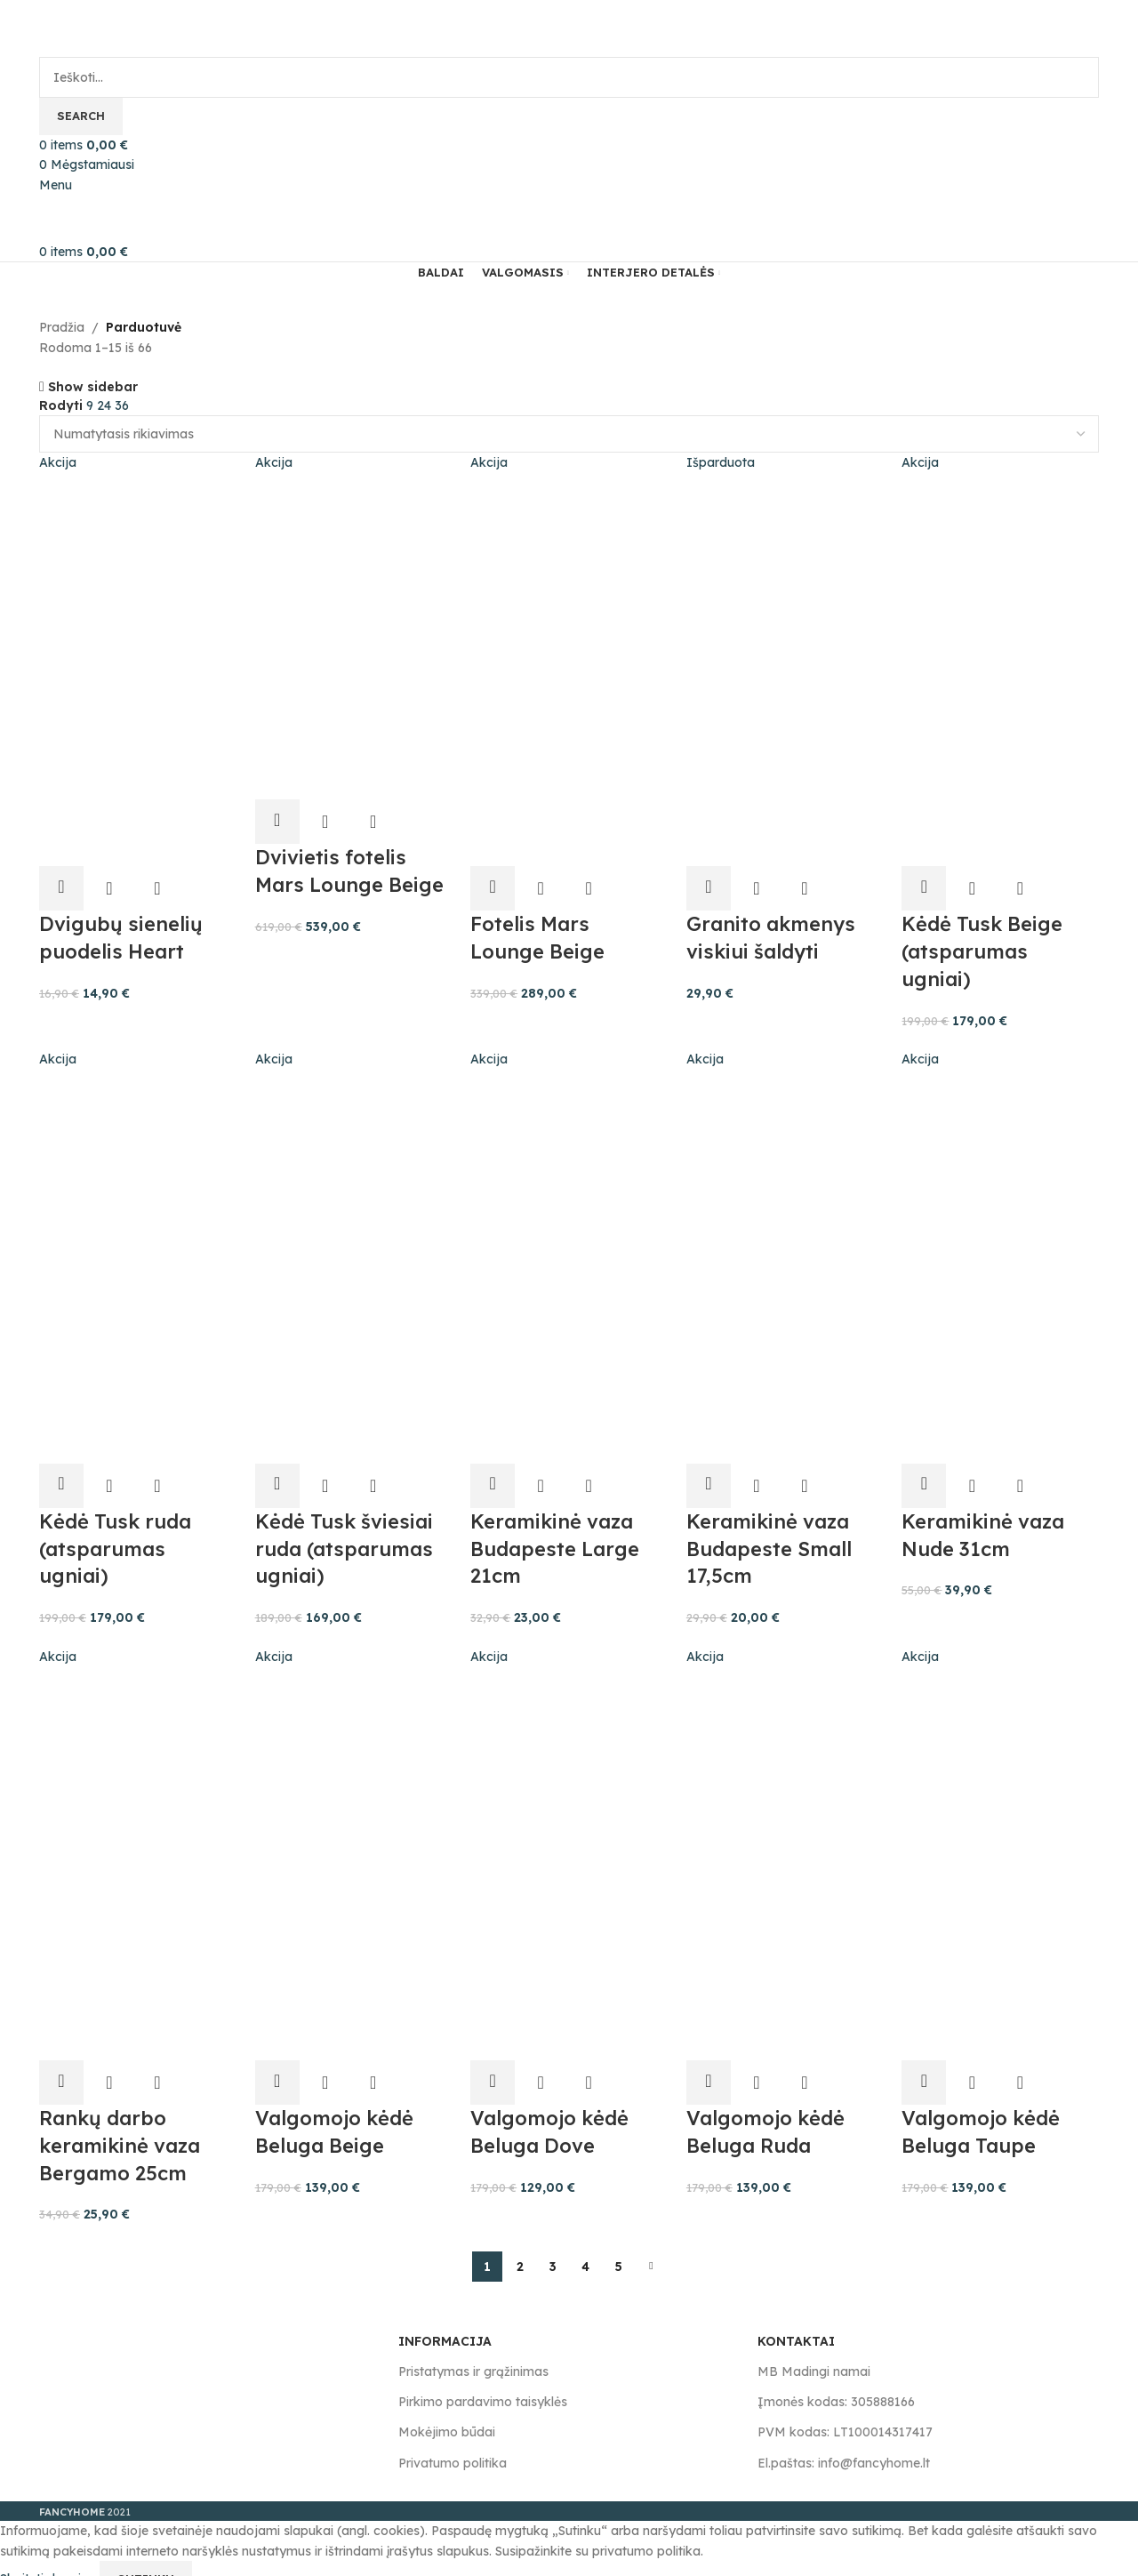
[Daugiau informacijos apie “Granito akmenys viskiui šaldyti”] (713, 876)
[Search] (569, 77)
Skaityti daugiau (50, 2556)
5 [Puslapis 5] (618, 2244)
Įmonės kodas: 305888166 (836, 2379)
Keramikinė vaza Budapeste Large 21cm (558, 1531)
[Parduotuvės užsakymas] (569, 434)
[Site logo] (114, 28)
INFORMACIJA (445, 2319)
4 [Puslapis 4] (585, 2244)
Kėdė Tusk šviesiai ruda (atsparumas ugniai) (345, 1531)
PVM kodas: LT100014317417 (845, 2410)
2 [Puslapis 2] (520, 2244)
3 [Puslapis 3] (553, 2244)
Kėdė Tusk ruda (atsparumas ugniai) (115, 1531)
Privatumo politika (452, 2441)
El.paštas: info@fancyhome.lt (843, 2441)
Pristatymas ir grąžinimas (473, 2349)
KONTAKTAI (796, 2319)
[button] (61, 876)
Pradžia (61, 327)
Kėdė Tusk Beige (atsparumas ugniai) (989, 939)
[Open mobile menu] (55, 185)
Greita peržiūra (109, 876)
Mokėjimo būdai (446, 2410)
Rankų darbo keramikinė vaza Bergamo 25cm (119, 2123)
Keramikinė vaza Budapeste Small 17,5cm (773, 1531)
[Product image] (134, 758)
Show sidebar (93, 386)
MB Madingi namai (813, 2349)
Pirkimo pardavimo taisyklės (482, 2379)
